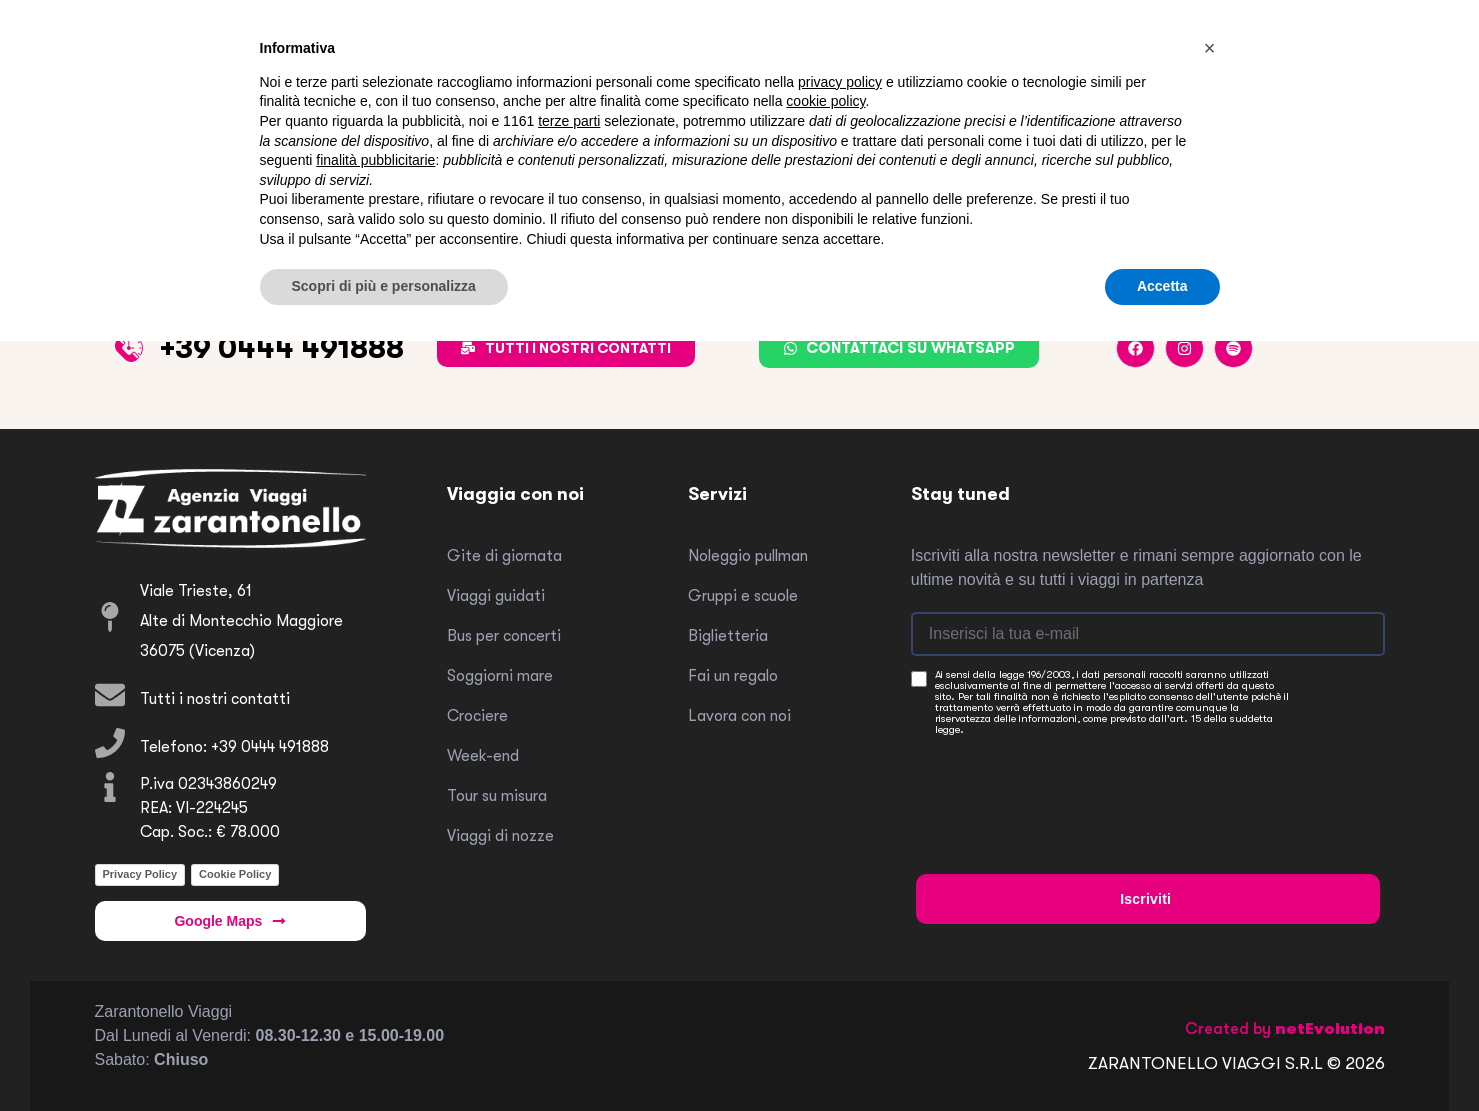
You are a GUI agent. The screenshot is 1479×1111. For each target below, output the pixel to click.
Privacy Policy (140, 874)
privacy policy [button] (840, 82)
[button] (1210, 48)
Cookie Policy (235, 874)
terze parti (569, 121)
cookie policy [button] (825, 101)
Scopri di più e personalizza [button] (384, 286)
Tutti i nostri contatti (215, 699)
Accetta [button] (1162, 286)
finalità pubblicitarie (375, 160)
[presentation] (1068, 786)
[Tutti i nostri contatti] (110, 695)
